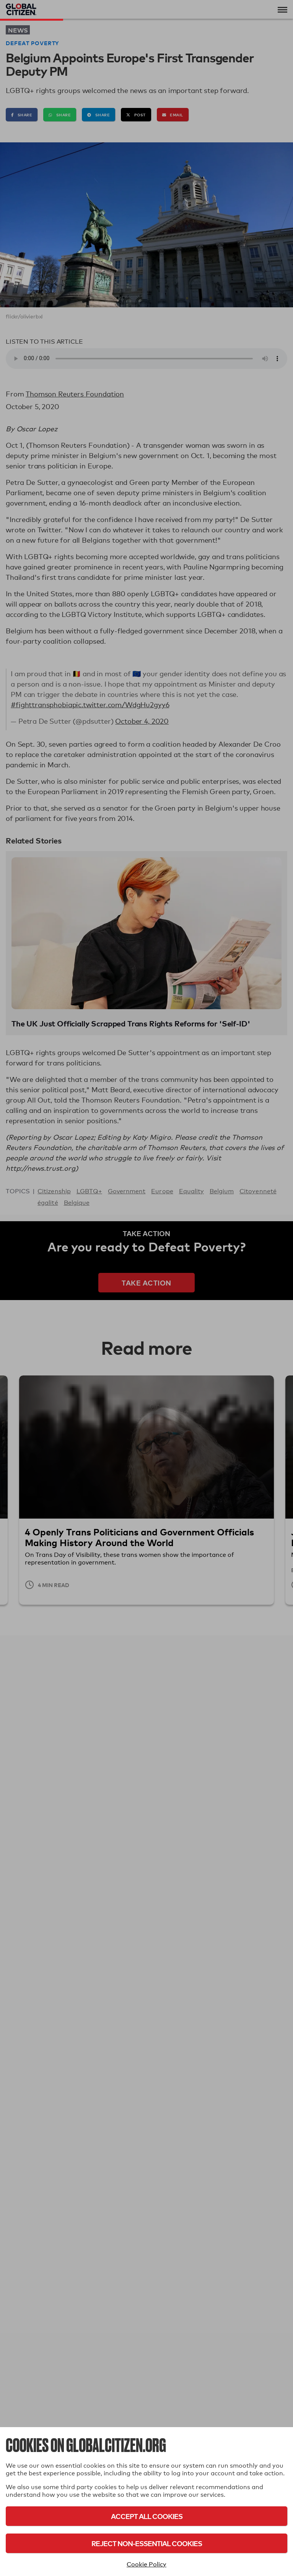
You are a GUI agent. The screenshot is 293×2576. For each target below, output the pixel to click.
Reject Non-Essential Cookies (146, 2543)
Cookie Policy (146, 2564)
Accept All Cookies (146, 2516)
